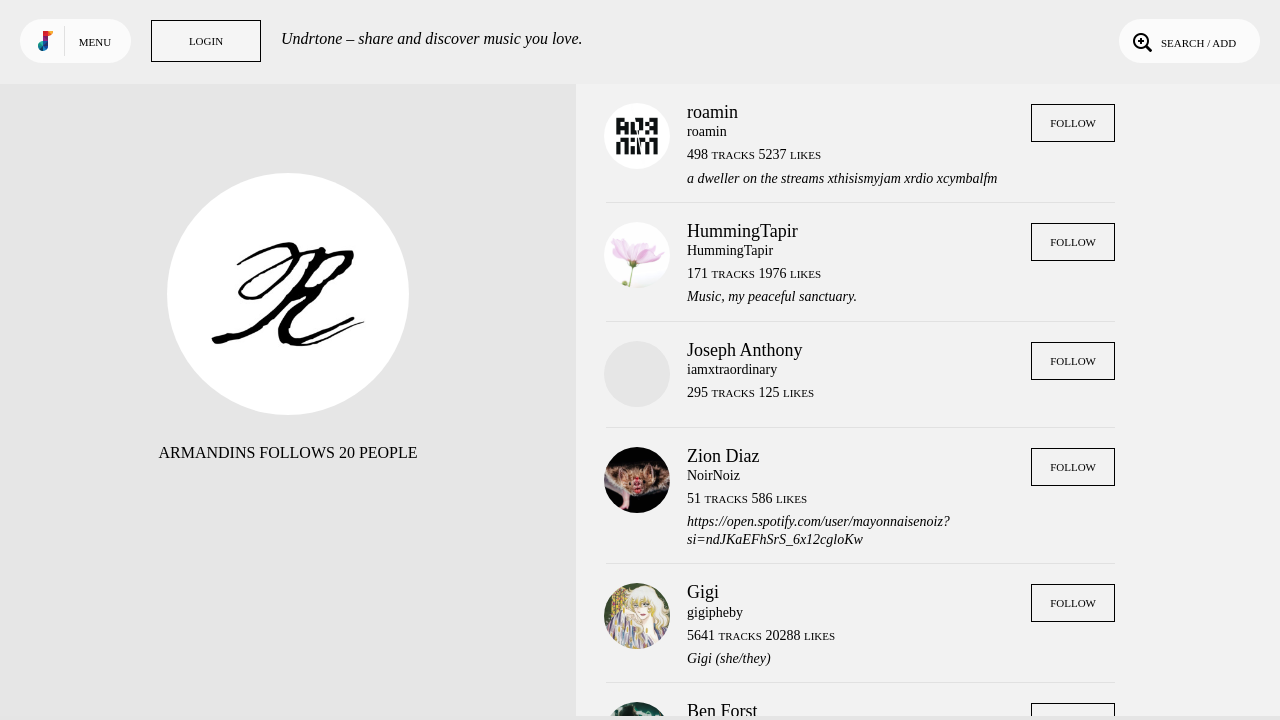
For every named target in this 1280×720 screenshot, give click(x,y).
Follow (1073, 123)
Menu (95, 42)
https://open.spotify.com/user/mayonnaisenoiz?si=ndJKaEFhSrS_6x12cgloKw (818, 530)
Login (206, 41)
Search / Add (1182, 41)
